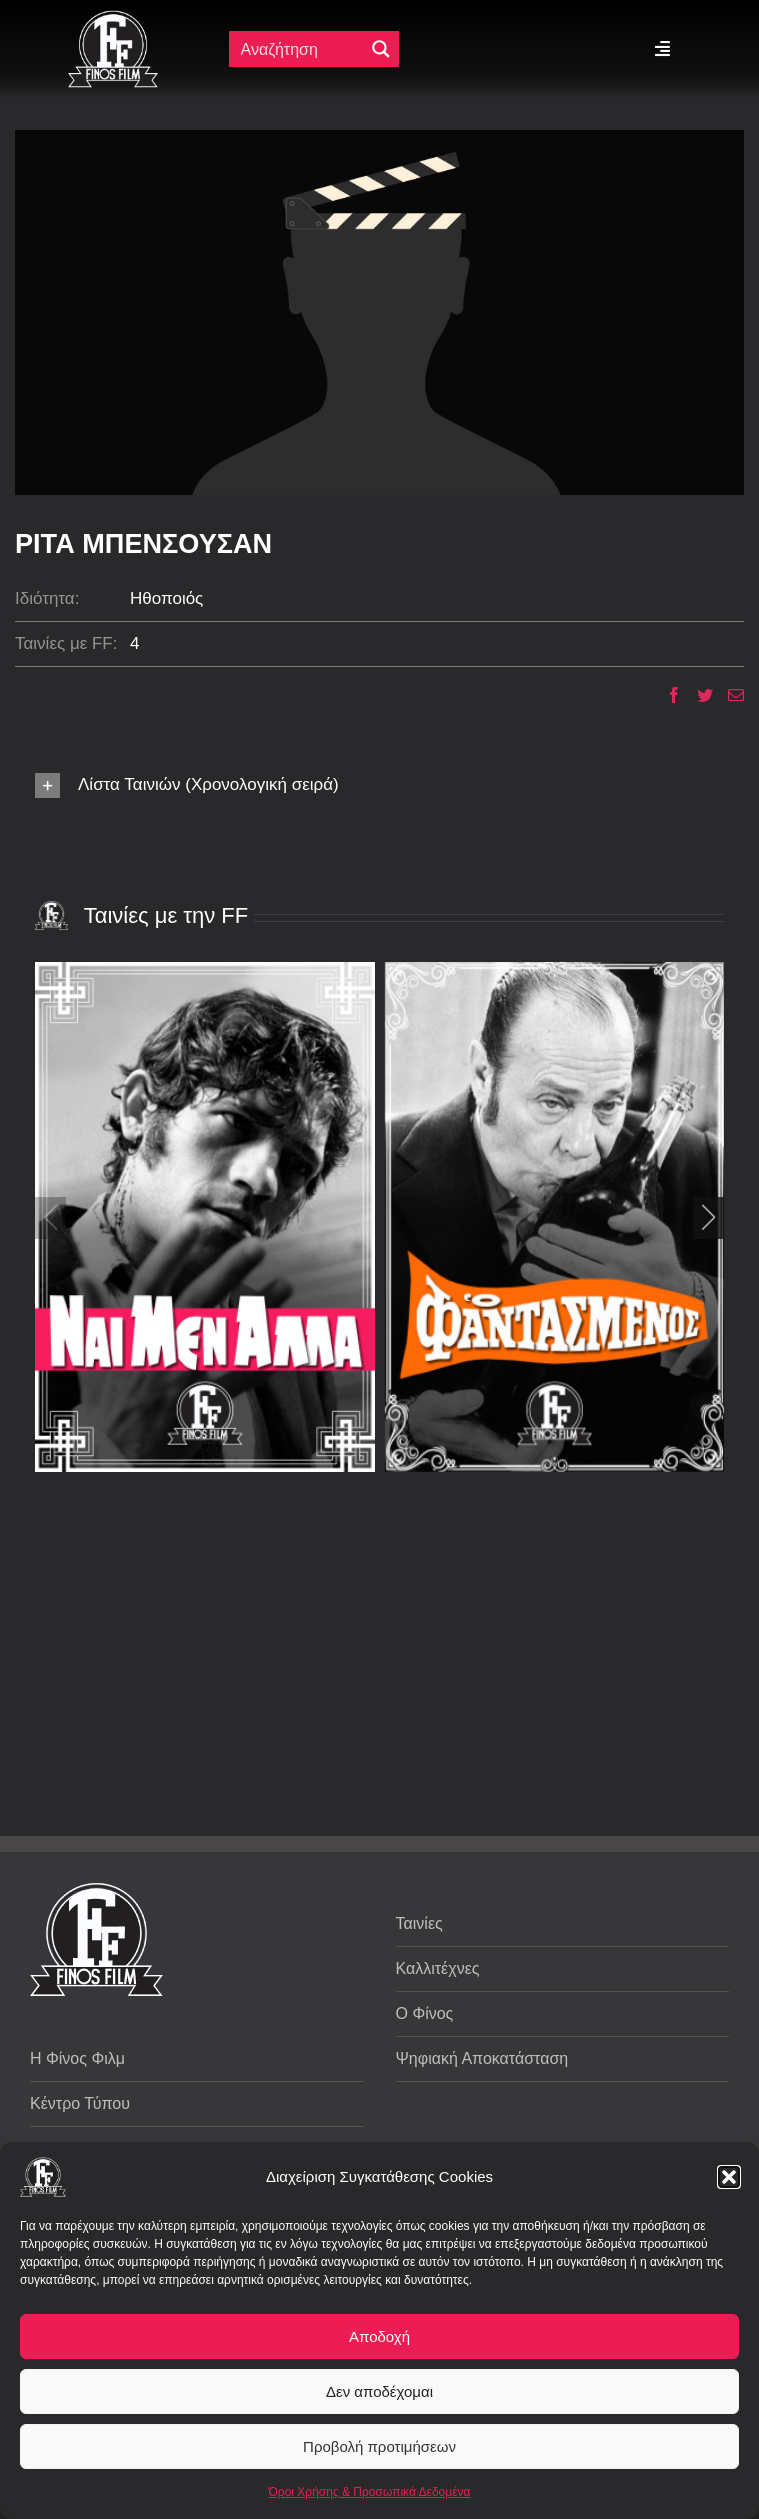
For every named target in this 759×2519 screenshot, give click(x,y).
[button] (729, 2177)
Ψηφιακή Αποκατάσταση (482, 2058)
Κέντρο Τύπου (80, 2103)
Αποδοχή (379, 2336)
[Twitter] (697, 695)
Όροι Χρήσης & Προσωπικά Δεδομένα (370, 2492)
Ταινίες (419, 1923)
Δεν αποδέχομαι (379, 2391)
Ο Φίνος (425, 2013)
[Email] (728, 695)
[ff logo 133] (113, 18)
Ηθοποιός (166, 598)
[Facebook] (666, 695)
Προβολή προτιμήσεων (379, 2446)
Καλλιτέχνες (438, 1968)
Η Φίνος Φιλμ (77, 2058)
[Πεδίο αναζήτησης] (301, 49)
